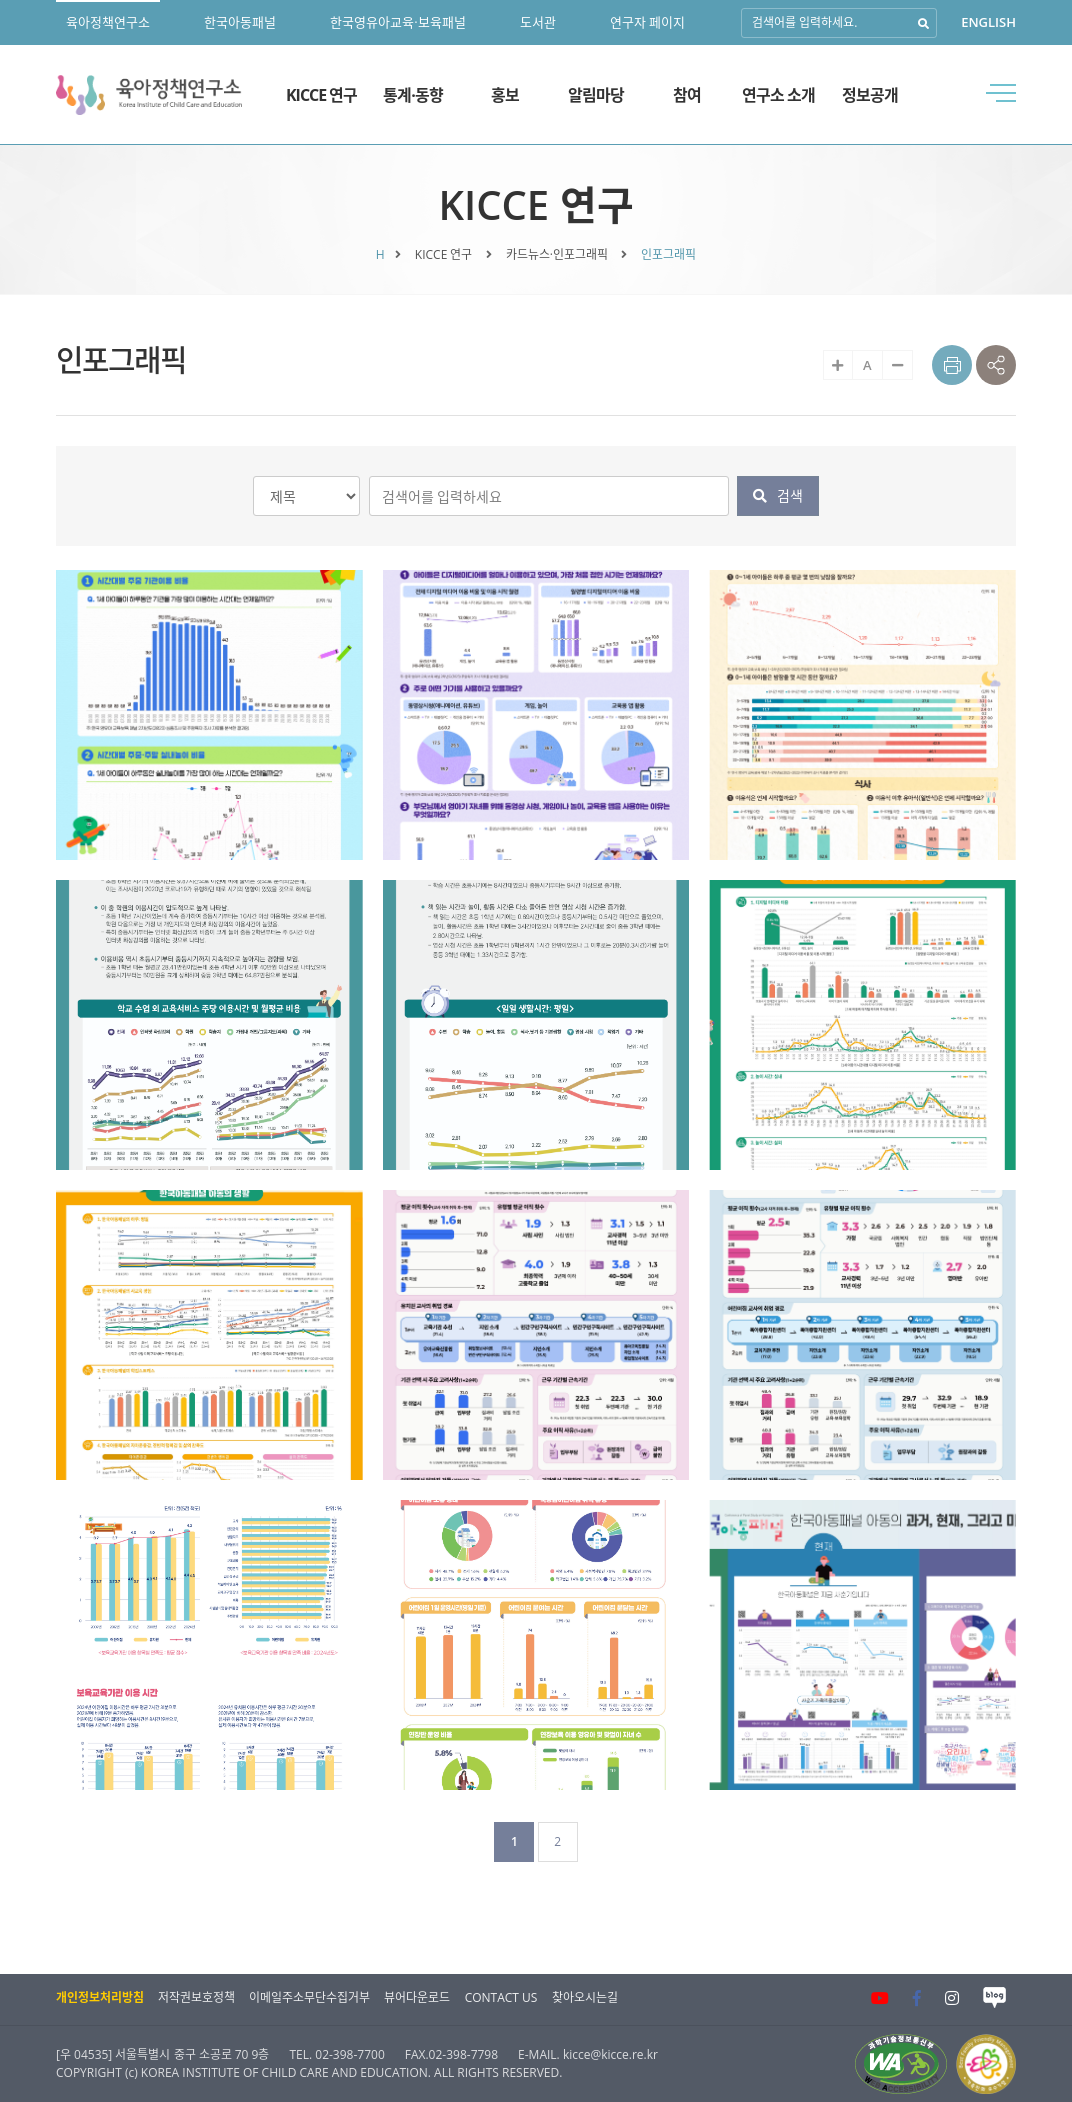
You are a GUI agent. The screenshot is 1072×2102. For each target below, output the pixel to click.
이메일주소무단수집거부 (309, 1997)
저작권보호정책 (196, 1997)
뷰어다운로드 (417, 1997)
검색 (778, 495)
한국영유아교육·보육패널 (397, 22)
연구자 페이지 (647, 22)
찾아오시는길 (585, 1997)
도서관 (538, 22)
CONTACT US (501, 1997)
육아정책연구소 (108, 22)
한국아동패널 (240, 22)
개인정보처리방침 (100, 1997)
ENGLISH (988, 22)
